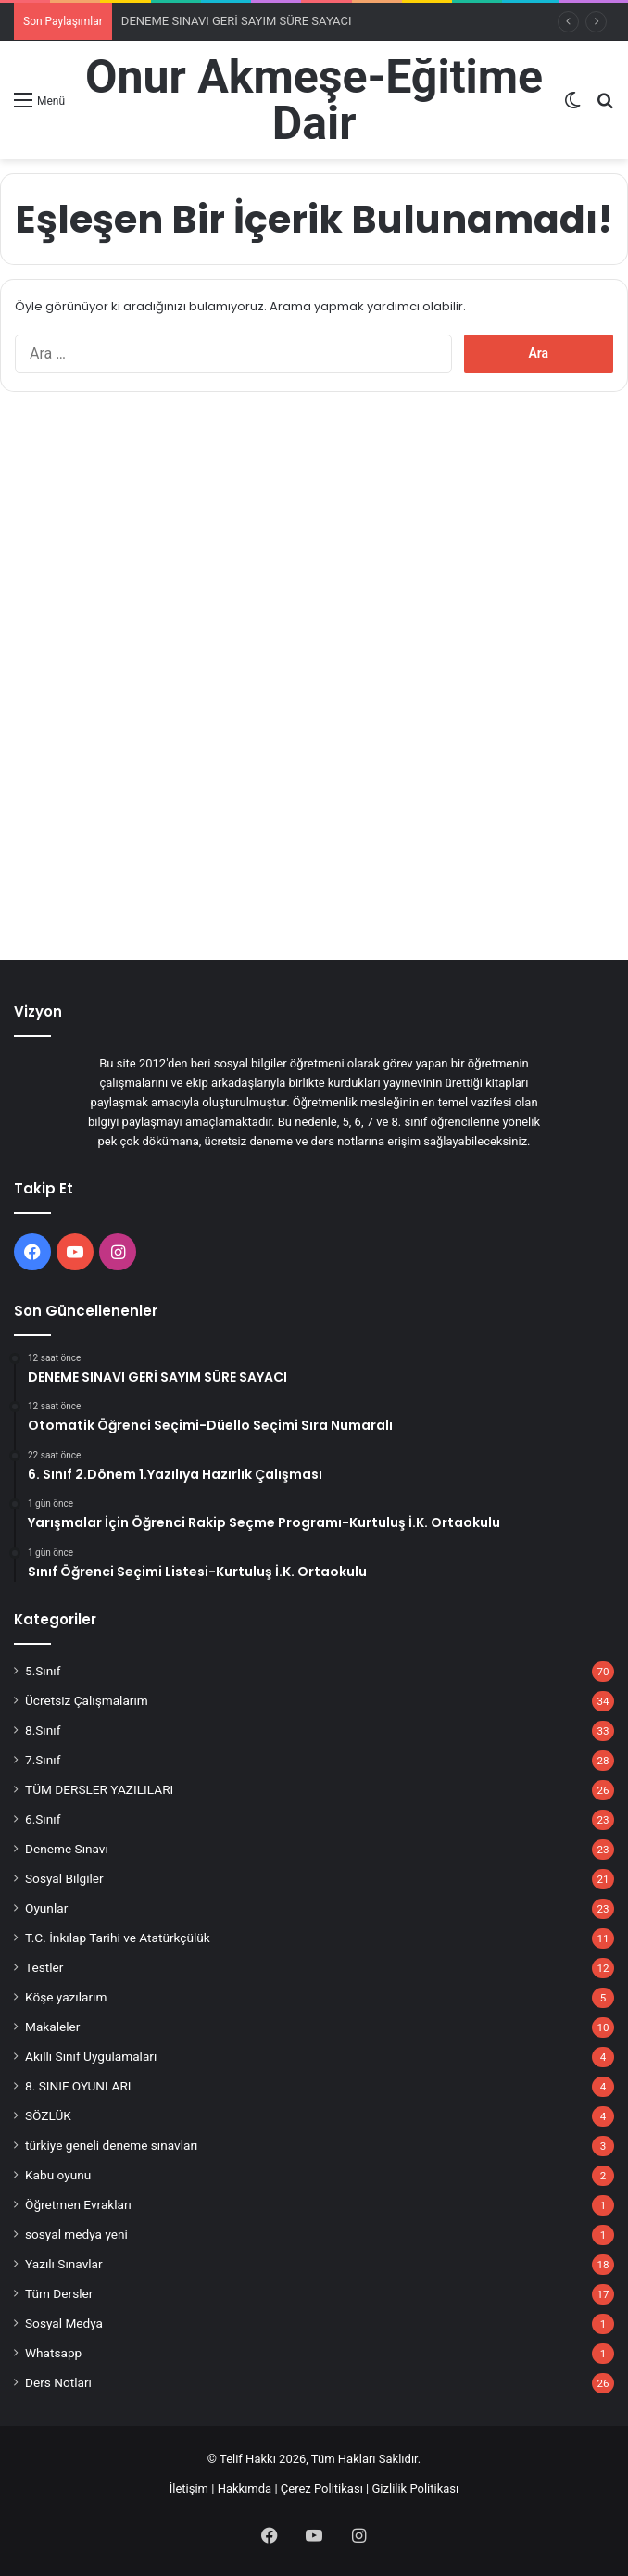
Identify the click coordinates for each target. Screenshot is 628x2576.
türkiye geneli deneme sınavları (111, 2145)
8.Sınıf (42, 1730)
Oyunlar (46, 1907)
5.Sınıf (42, 1670)
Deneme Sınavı (66, 1848)
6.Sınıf (42, 1819)
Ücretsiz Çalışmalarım (86, 1700)
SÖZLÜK (48, 2115)
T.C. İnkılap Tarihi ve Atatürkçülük (117, 1937)
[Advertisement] (314, 535)
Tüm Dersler (59, 2293)
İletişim (189, 2488)
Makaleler (52, 2026)
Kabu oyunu (58, 2174)
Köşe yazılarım (66, 1996)
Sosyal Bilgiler (64, 1878)
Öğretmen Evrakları (78, 2204)
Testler (44, 1967)
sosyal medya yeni (76, 2234)
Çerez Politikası (322, 2488)
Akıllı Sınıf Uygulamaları (91, 2056)
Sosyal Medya (64, 2323)
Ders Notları (58, 2382)
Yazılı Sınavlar (64, 2263)
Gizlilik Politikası (415, 2488)
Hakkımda (245, 2488)
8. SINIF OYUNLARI (78, 2085)
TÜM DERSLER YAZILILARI (99, 1789)
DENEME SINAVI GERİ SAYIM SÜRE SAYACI (236, 21)
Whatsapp (53, 2352)
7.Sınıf (42, 1759)
